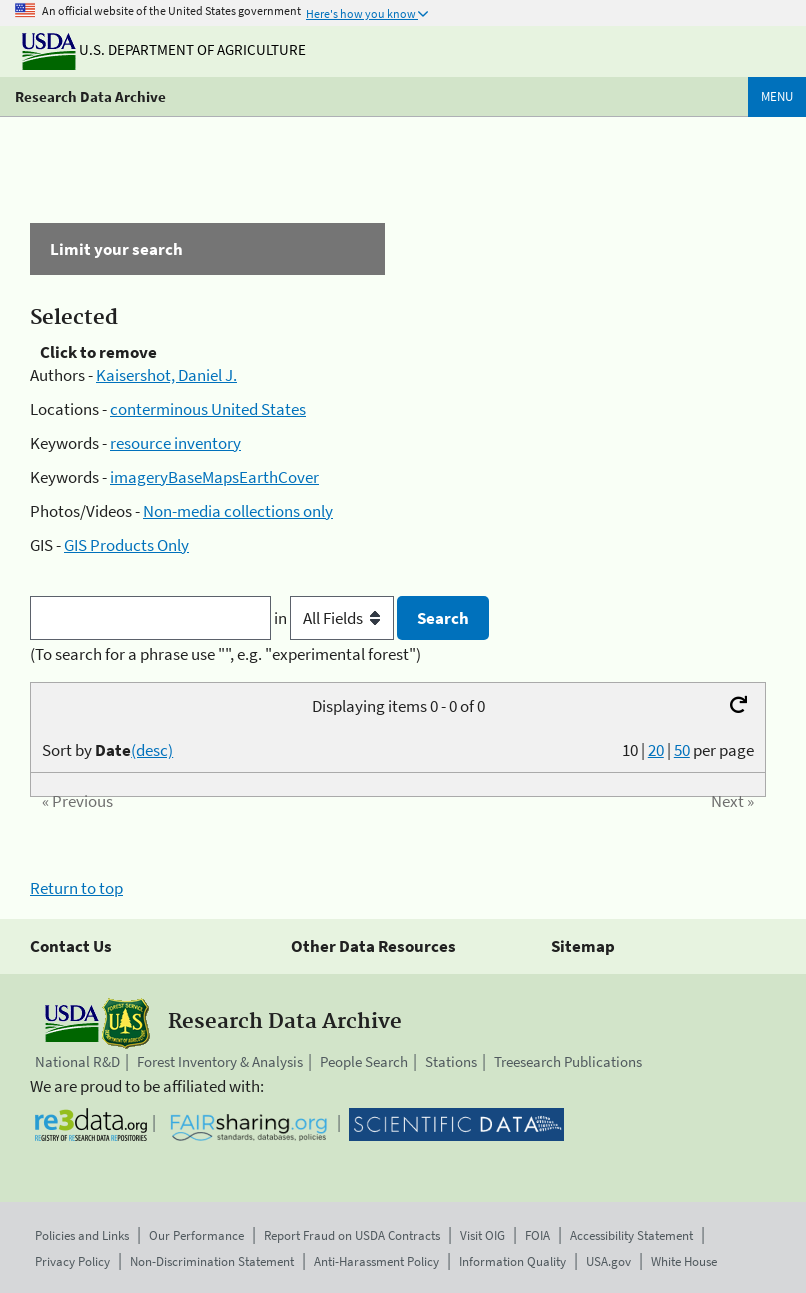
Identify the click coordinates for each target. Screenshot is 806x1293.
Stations (451, 1061)
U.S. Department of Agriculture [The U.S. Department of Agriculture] (164, 49)
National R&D (77, 1061)
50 (682, 750)
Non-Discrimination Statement (212, 1261)
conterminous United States (208, 409)
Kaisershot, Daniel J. (166, 375)
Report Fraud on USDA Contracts (352, 1235)
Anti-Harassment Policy (376, 1261)
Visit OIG (482, 1235)
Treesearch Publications (568, 1061)
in (335, 618)
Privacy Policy (72, 1261)
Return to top (76, 888)
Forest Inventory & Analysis (220, 1061)
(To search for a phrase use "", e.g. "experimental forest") (225, 654)
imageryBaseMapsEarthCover (214, 477)
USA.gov (608, 1261)
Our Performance (196, 1235)
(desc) (152, 750)
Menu (777, 96)
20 (656, 750)
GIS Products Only (126, 545)
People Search (364, 1061)
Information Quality (512, 1261)
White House (684, 1261)
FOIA (537, 1235)
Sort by (107, 750)
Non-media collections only (238, 511)
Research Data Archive (90, 96)
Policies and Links (82, 1235)
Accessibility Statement (631, 1235)
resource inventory (175, 443)
